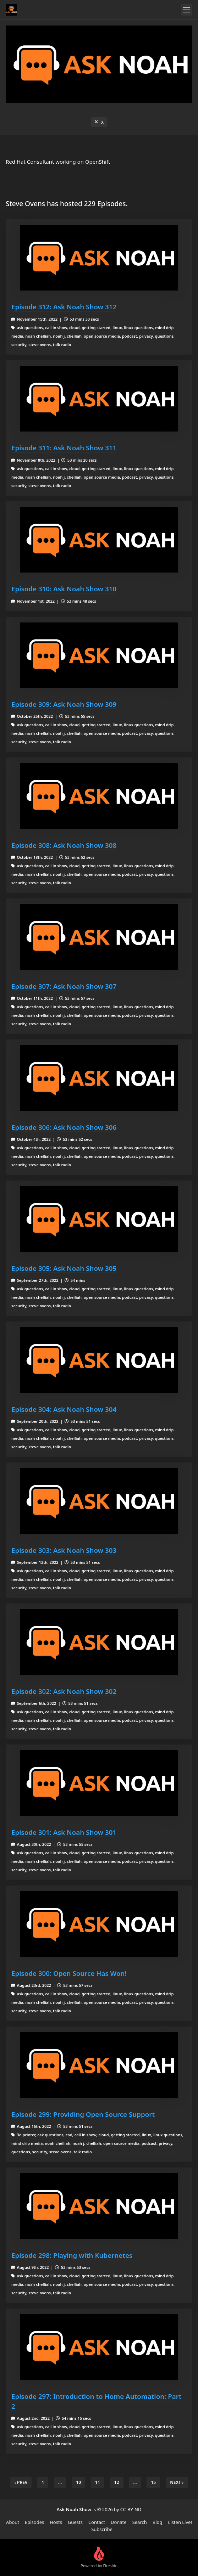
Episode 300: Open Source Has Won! (69, 1973)
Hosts (56, 2522)
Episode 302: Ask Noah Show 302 (63, 1691)
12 (116, 2482)
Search (139, 2522)
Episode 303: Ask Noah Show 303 (63, 1550)
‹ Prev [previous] (21, 2482)
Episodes (34, 2522)
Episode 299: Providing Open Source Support (83, 2114)
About (12, 2522)
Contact (96, 2522)
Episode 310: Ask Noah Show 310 (63, 588)
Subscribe (101, 2529)
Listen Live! (180, 2522)
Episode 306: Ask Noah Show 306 (63, 1127)
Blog (158, 2522)
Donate (119, 2522)
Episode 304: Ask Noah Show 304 (63, 1409)
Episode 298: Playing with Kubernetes (71, 2255)
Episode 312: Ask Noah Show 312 (63, 306)
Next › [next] (176, 2482)
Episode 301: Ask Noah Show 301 (63, 1832)
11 (97, 2482)
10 (78, 2482)
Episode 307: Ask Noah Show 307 (63, 986)
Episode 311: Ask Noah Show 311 (63, 447)
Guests (75, 2522)
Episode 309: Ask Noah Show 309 (63, 704)
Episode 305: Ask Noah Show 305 (63, 1268)
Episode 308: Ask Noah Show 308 (63, 845)
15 (153, 2482)
